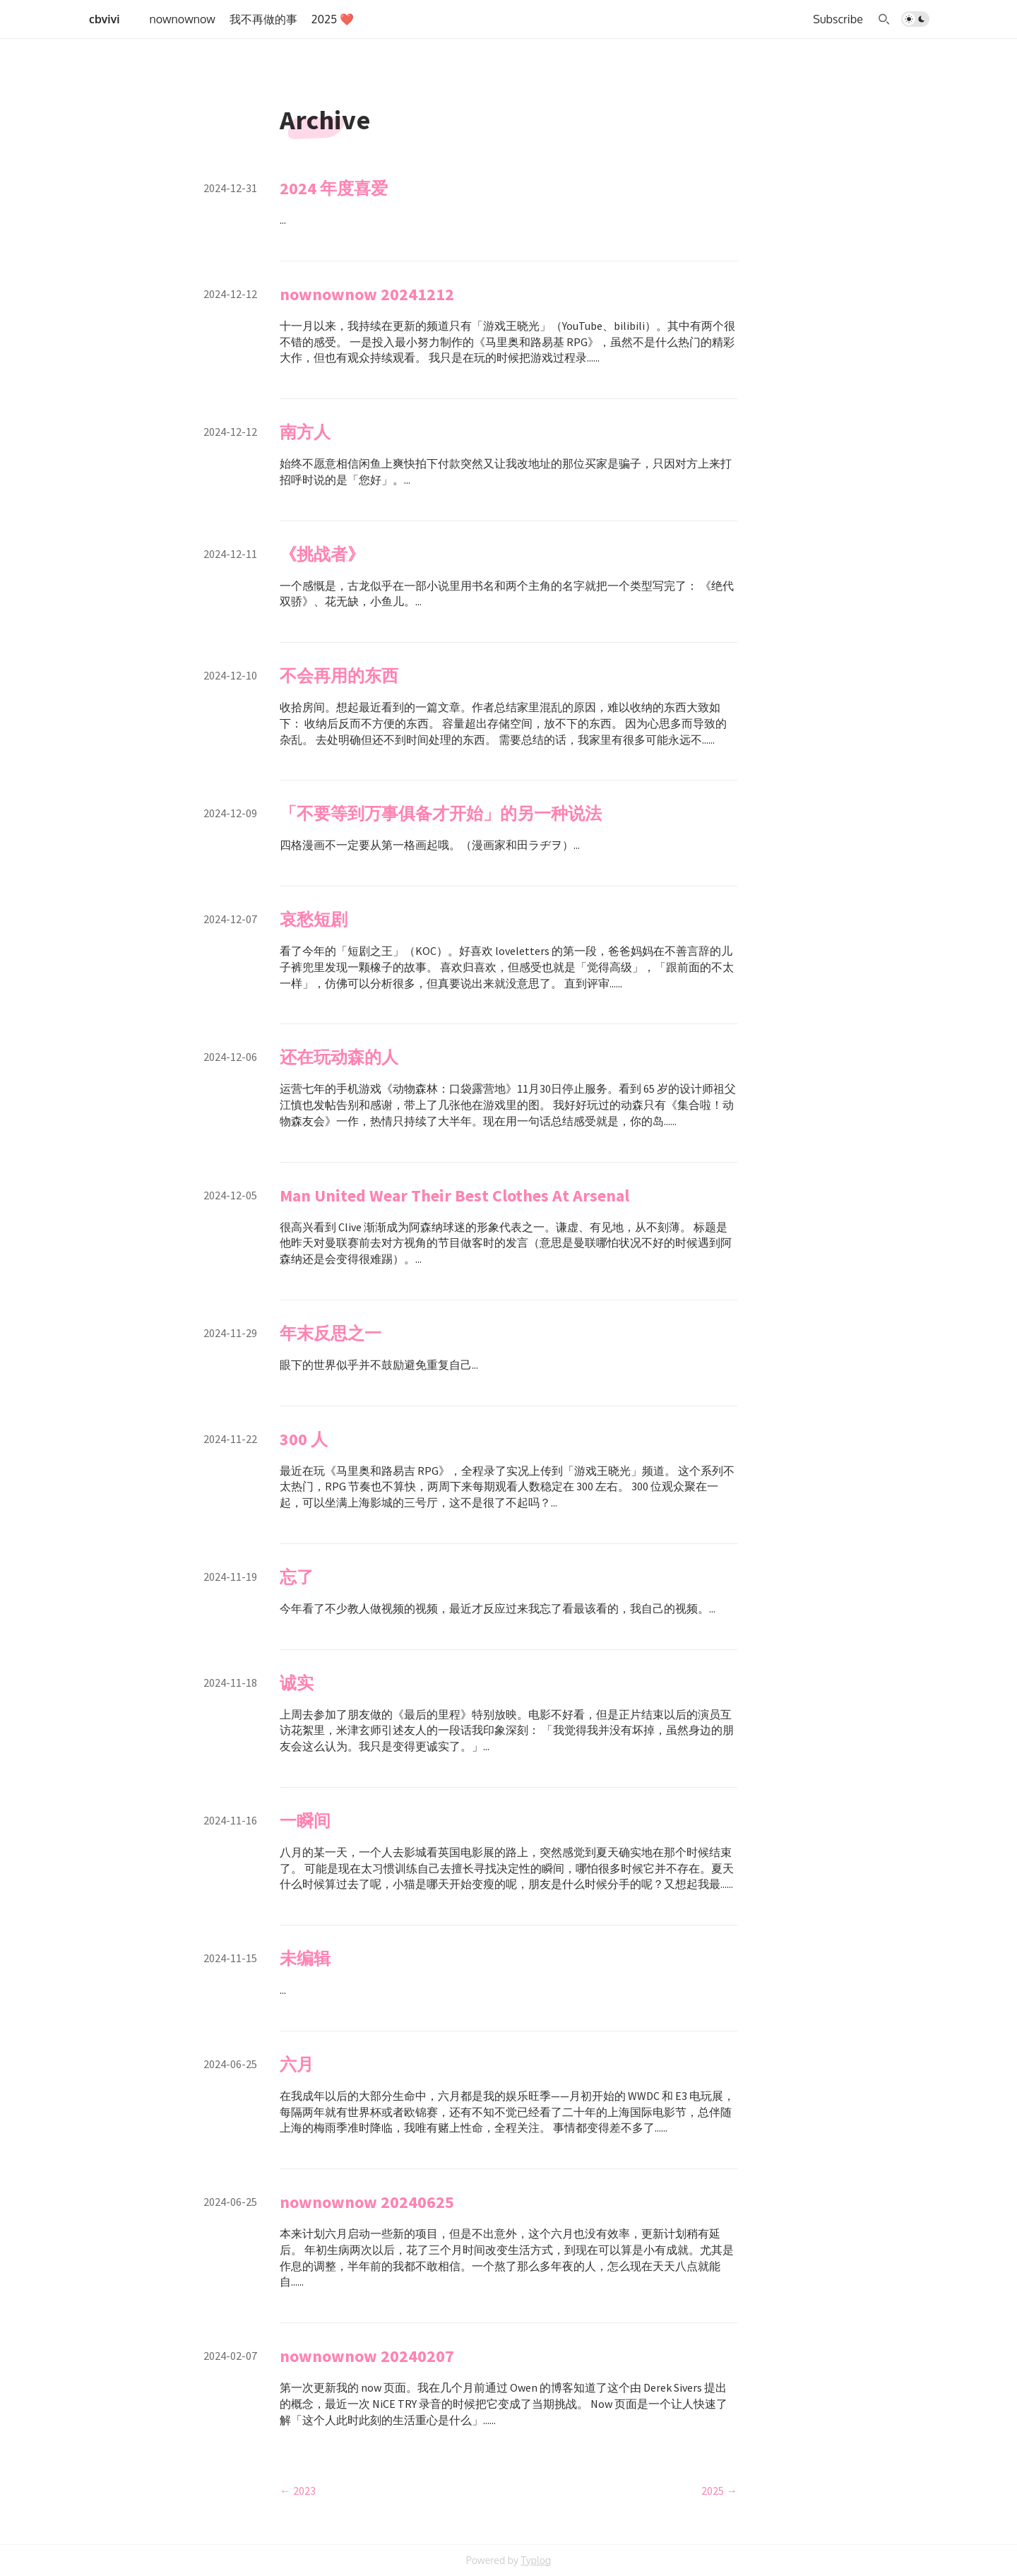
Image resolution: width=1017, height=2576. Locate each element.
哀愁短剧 (313, 919)
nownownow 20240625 (367, 2202)
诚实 (297, 1683)
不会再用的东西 (339, 676)
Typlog (536, 2560)
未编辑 (305, 1958)
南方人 (305, 432)
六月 (297, 2064)
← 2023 (298, 2490)
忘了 (297, 1577)
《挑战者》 (322, 554)
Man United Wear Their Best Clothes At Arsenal (454, 1195)
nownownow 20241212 (367, 294)
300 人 (304, 1439)
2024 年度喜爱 (334, 188)
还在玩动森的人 (339, 1057)
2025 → (719, 2490)
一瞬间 (305, 1821)
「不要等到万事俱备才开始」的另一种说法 (441, 813)
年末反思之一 (330, 1333)
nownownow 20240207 (367, 2356)
